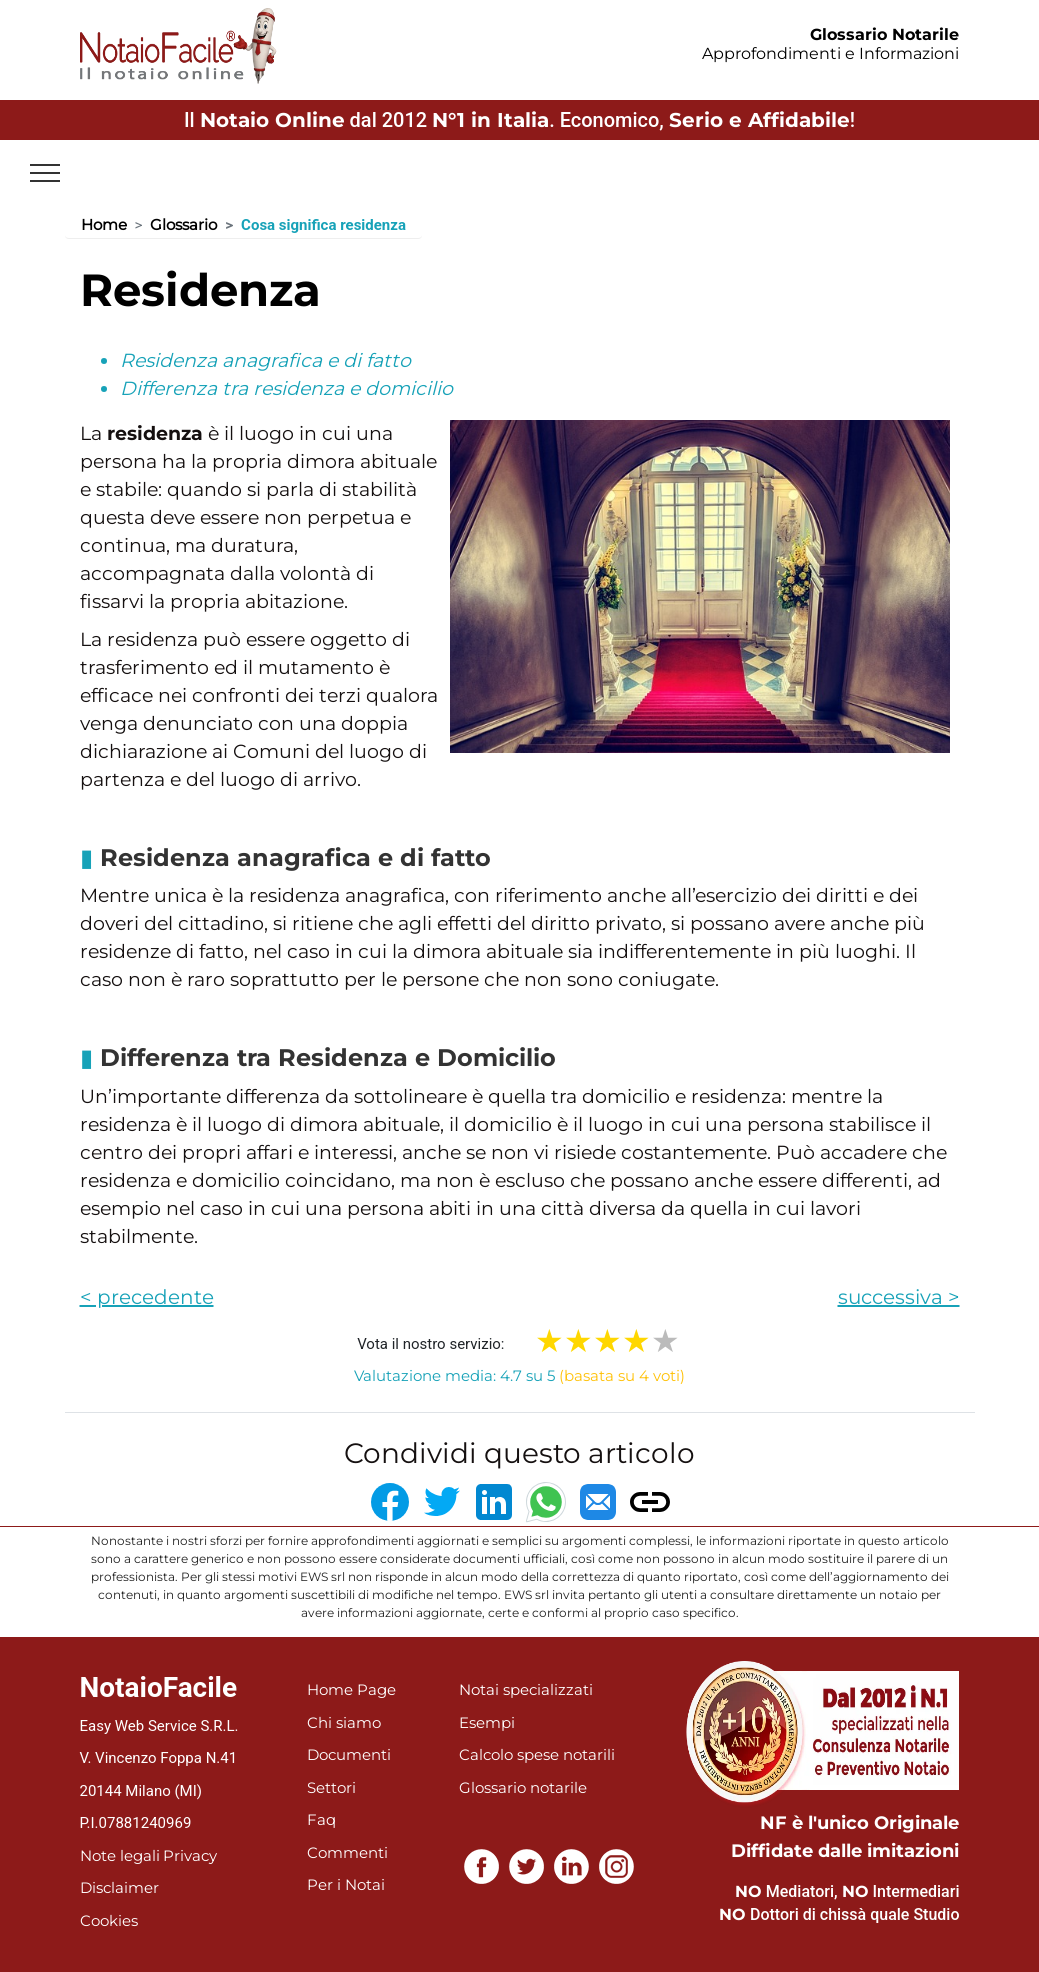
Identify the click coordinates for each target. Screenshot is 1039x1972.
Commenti (347, 1852)
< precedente (147, 1297)
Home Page (351, 1689)
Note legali (120, 1855)
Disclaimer (119, 1887)
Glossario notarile (523, 1787)
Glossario (183, 224)
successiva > (899, 1297)
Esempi (487, 1722)
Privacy (190, 1855)
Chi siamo (344, 1722)
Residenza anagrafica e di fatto (265, 360)
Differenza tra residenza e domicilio (286, 388)
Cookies (109, 1920)
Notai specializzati (526, 1689)
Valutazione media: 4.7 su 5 (519, 1375)
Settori (331, 1787)
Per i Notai (346, 1884)
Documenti (349, 1754)
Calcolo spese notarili (537, 1754)
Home (104, 224)
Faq (321, 1819)
